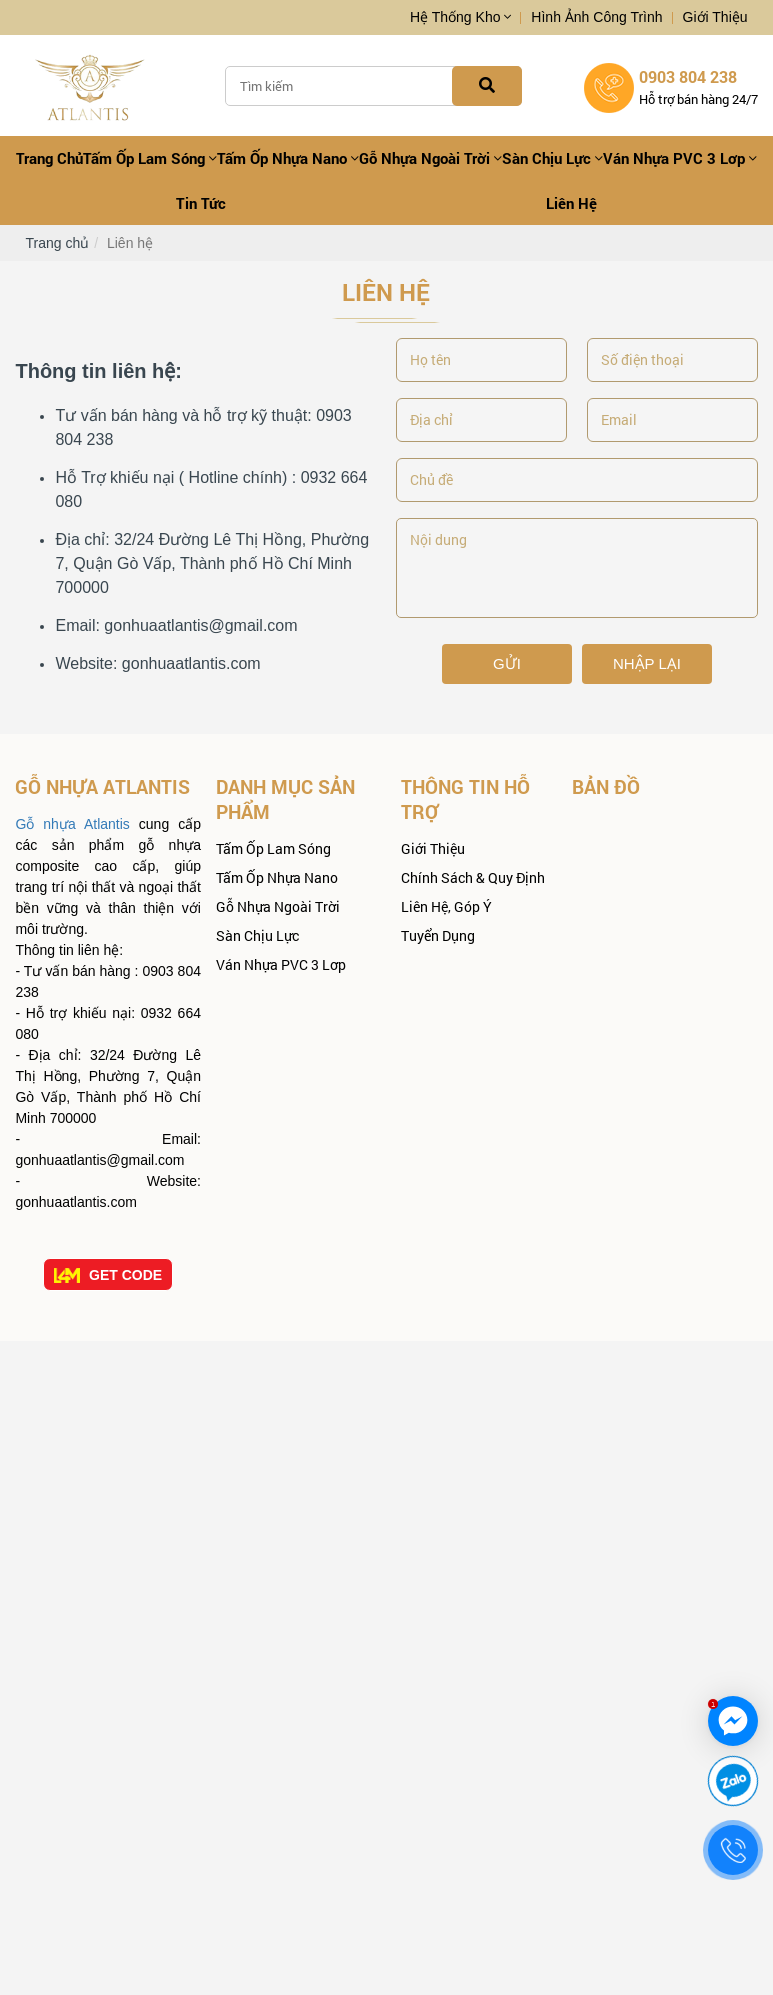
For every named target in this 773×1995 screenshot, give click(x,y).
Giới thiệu (715, 17)
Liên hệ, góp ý (446, 906)
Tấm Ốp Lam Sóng (150, 158)
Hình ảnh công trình (596, 17)
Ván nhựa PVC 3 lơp (680, 158)
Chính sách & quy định (473, 877)
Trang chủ (49, 158)
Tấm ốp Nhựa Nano (288, 158)
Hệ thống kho (460, 17)
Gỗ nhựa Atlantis (72, 824)
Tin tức (201, 203)
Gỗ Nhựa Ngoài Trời (430, 158)
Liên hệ (571, 203)
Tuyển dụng (438, 935)
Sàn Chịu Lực (552, 158)
